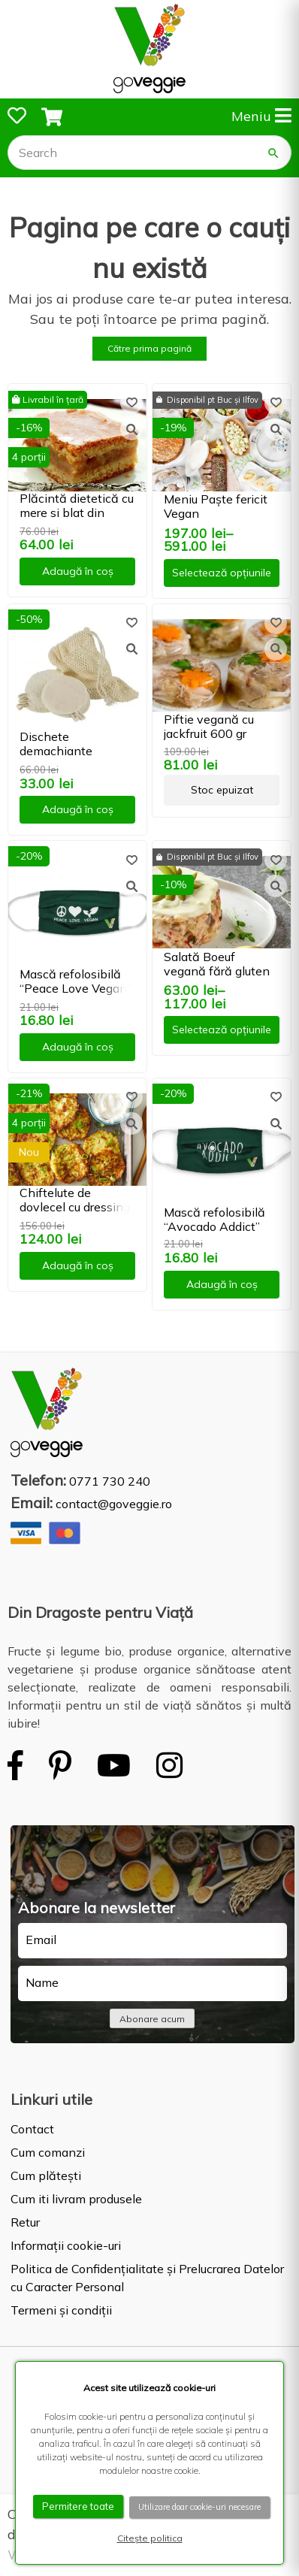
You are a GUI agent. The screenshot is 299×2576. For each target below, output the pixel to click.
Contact (32, 2128)
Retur (25, 2222)
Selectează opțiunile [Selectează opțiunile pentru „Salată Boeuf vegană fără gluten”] (221, 1029)
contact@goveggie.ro (114, 1503)
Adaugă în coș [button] (77, 571)
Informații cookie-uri (66, 2245)
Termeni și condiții (61, 2309)
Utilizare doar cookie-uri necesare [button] (199, 2507)
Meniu (261, 116)
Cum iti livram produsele (76, 2198)
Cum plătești (46, 2175)
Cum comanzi (48, 2152)
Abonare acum (152, 2018)
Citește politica (150, 2538)
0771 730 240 (109, 1481)
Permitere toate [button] (78, 2506)
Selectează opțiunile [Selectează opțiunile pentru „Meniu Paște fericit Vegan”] (221, 572)
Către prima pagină (149, 348)
